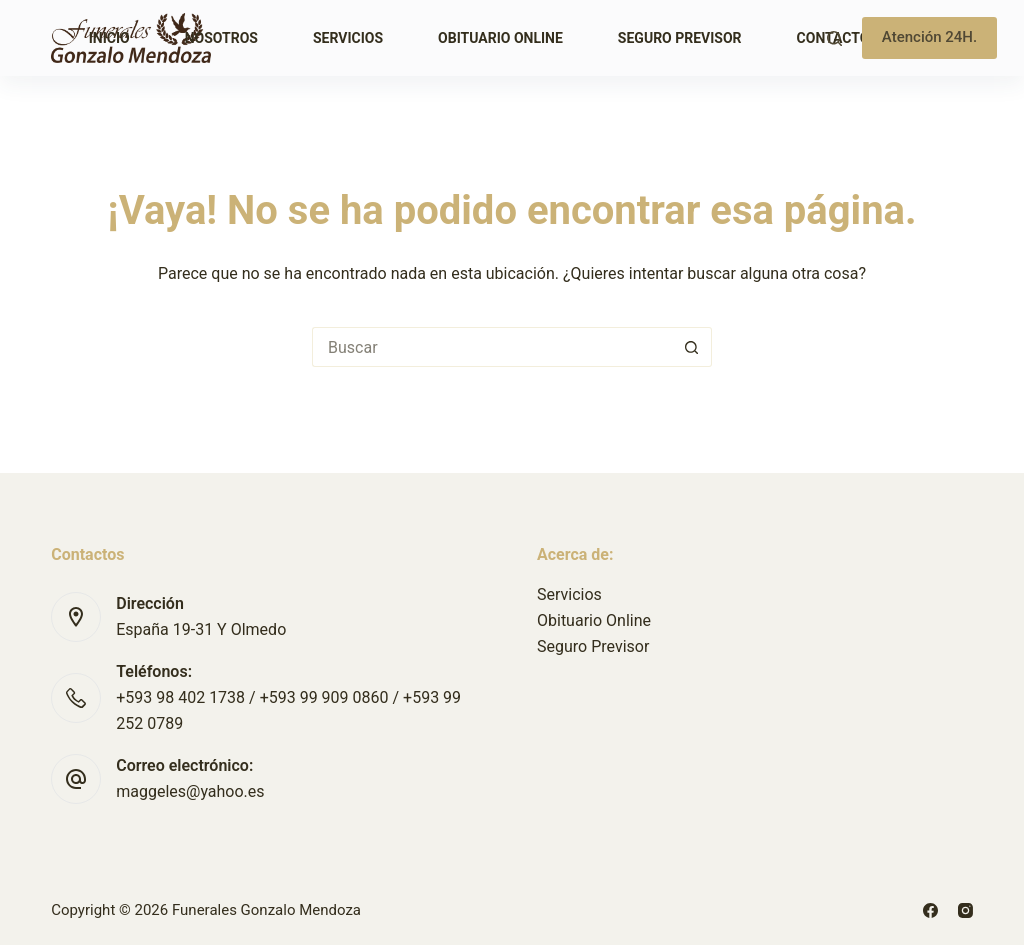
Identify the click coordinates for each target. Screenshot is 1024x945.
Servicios (348, 38)
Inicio (109, 38)
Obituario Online (500, 38)
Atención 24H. (929, 37)
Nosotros (221, 38)
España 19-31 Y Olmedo (201, 629)
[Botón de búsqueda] (692, 347)
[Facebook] (930, 910)
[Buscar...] (492, 347)
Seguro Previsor (680, 38)
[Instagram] (965, 910)
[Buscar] (834, 38)
